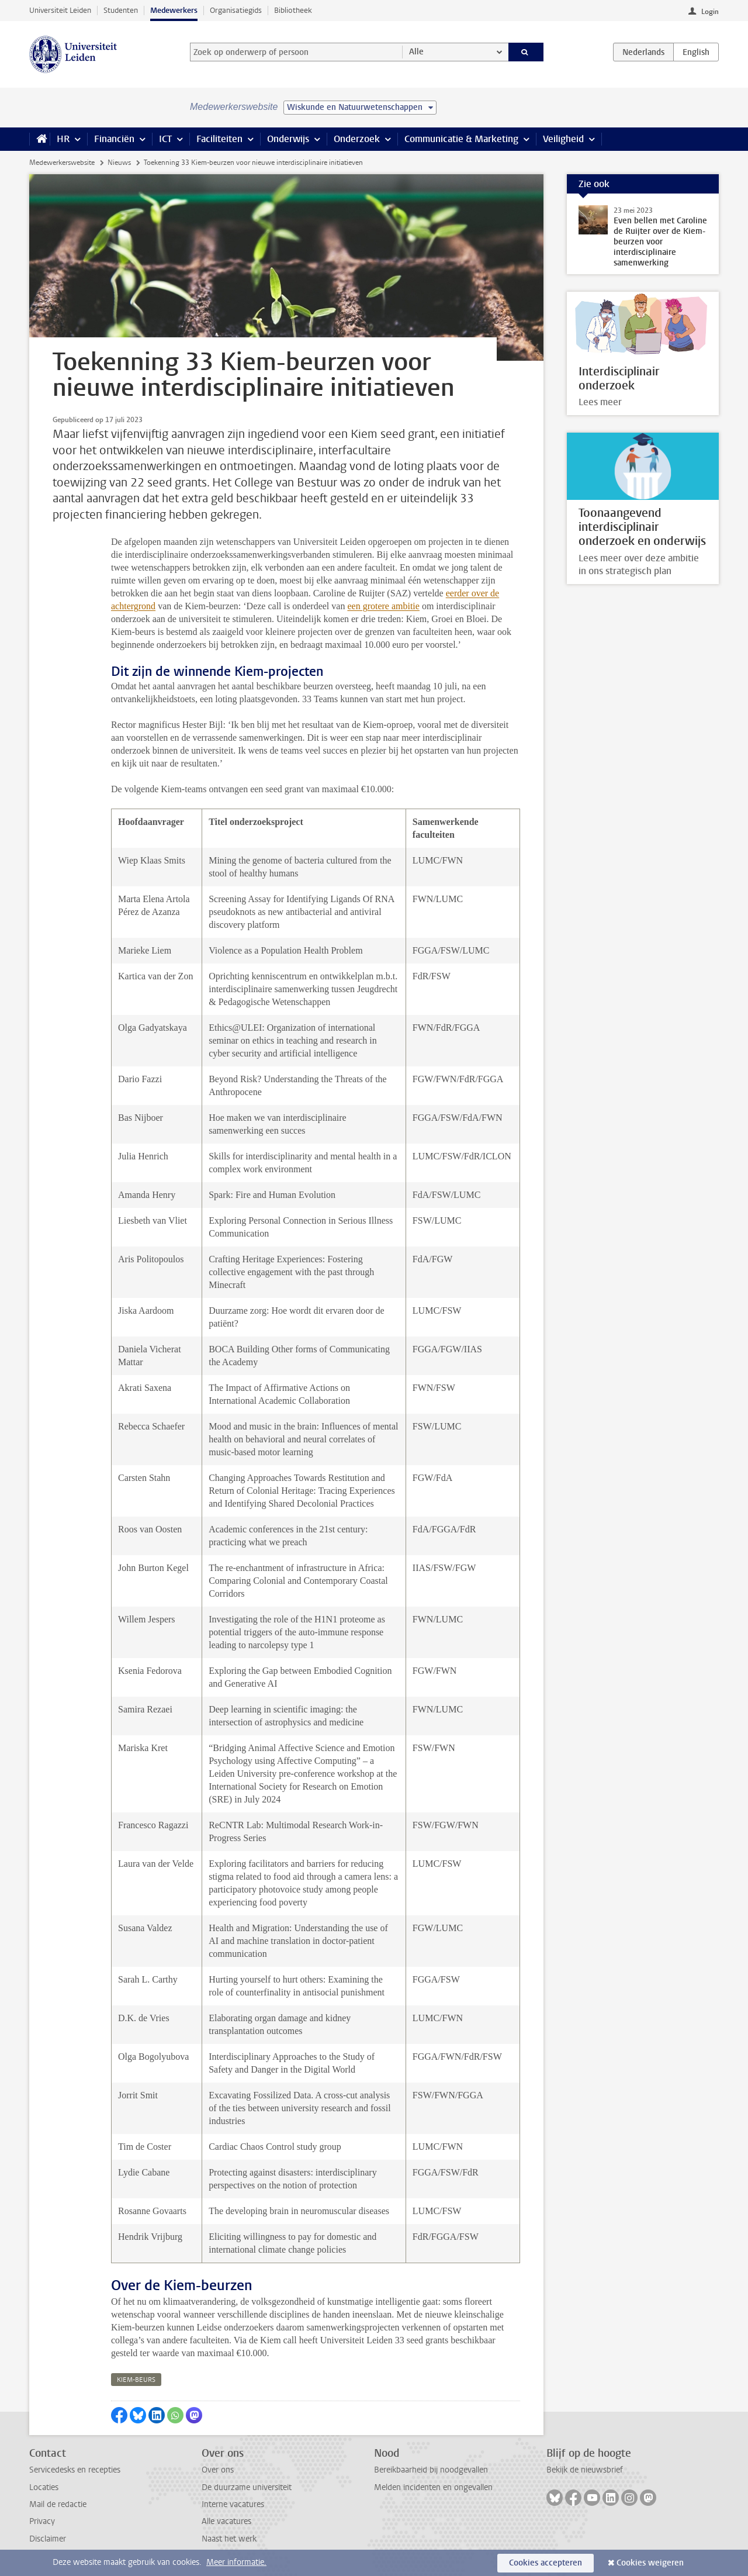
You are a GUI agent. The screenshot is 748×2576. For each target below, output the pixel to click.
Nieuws (119, 162)
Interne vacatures (233, 2504)
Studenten (120, 10)
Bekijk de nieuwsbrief (584, 2469)
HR (63, 139)
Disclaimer (47, 2538)
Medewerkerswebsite (62, 162)
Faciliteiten (219, 139)
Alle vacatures (226, 2521)
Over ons (218, 2469)
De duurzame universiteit (247, 2487)
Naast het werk (229, 2538)
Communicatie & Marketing (461, 139)
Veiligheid (563, 139)
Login (710, 11)
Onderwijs (288, 139)
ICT (165, 139)
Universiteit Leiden (60, 10)
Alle (416, 51)
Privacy (42, 2521)
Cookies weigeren (650, 2562)
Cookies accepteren (545, 2562)
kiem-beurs (136, 2379)
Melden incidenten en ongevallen (433, 2487)
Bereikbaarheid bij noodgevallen (431, 2469)
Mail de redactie (57, 2504)
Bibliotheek (293, 10)
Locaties (43, 2487)
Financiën (114, 139)
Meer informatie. (236, 2562)
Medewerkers (174, 10)
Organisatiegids (236, 10)
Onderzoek (357, 139)
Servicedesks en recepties (74, 2469)
